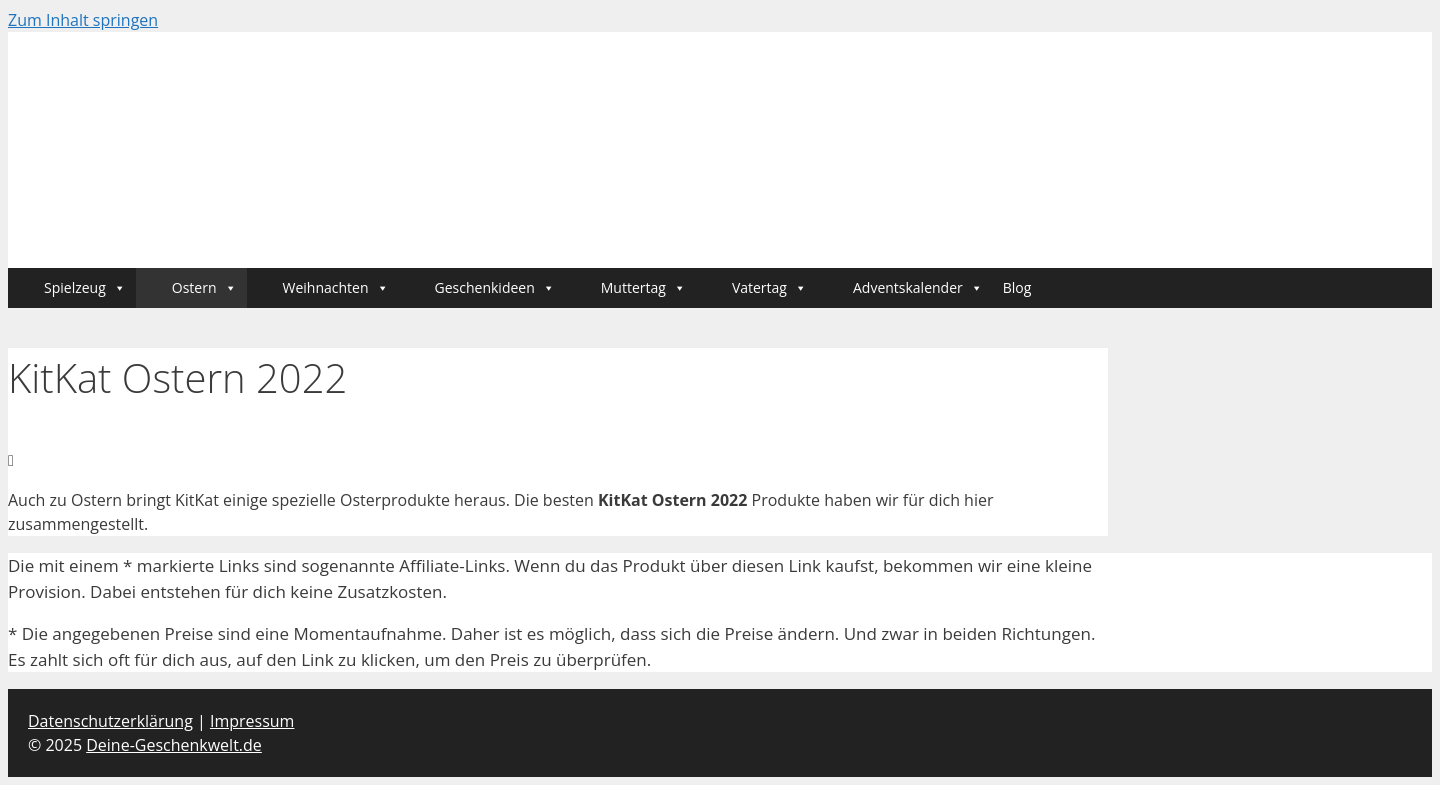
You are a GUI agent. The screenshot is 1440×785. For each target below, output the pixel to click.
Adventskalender (918, 287)
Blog (1017, 287)
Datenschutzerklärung (110, 721)
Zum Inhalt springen (83, 20)
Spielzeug (85, 287)
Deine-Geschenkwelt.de (174, 745)
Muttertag (643, 287)
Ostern (204, 287)
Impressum (252, 721)
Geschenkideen (495, 287)
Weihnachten (336, 287)
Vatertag (769, 287)
